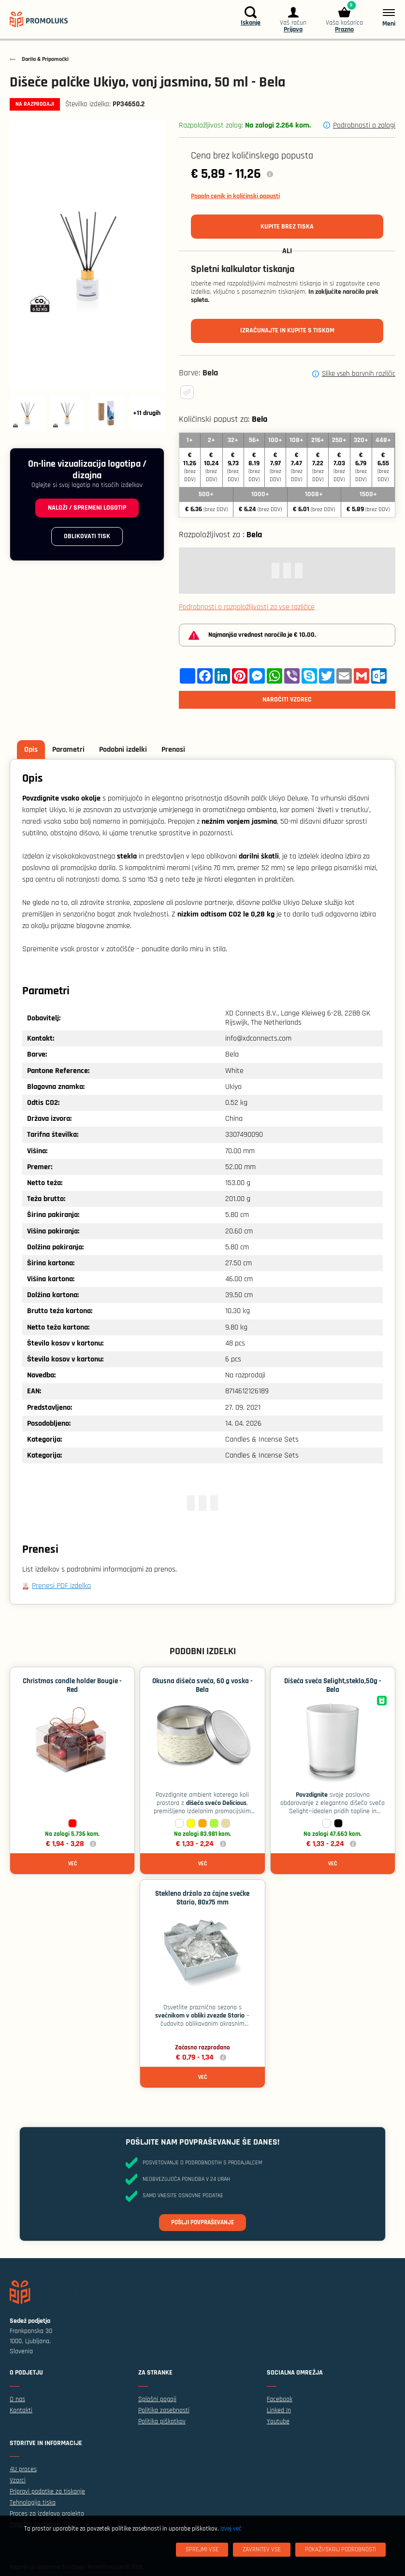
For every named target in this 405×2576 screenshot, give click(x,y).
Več (72, 1863)
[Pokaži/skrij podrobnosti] (340, 2550)
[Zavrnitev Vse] (261, 2550)
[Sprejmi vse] (202, 2550)
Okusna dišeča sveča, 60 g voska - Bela (202, 1685)
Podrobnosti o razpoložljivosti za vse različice (247, 607)
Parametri (68, 749)
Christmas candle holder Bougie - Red (72, 1685)
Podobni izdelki (123, 749)
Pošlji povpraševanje (202, 2222)
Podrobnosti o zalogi (364, 125)
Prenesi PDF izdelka (61, 1585)
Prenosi (173, 749)
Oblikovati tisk (87, 536)
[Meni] (384, 17)
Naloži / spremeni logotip (87, 507)
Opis (31, 749)
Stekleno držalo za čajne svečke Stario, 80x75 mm (202, 1898)
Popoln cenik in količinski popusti (235, 196)
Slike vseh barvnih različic (358, 374)
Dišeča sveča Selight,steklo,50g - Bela (332, 1685)
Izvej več (230, 2529)
